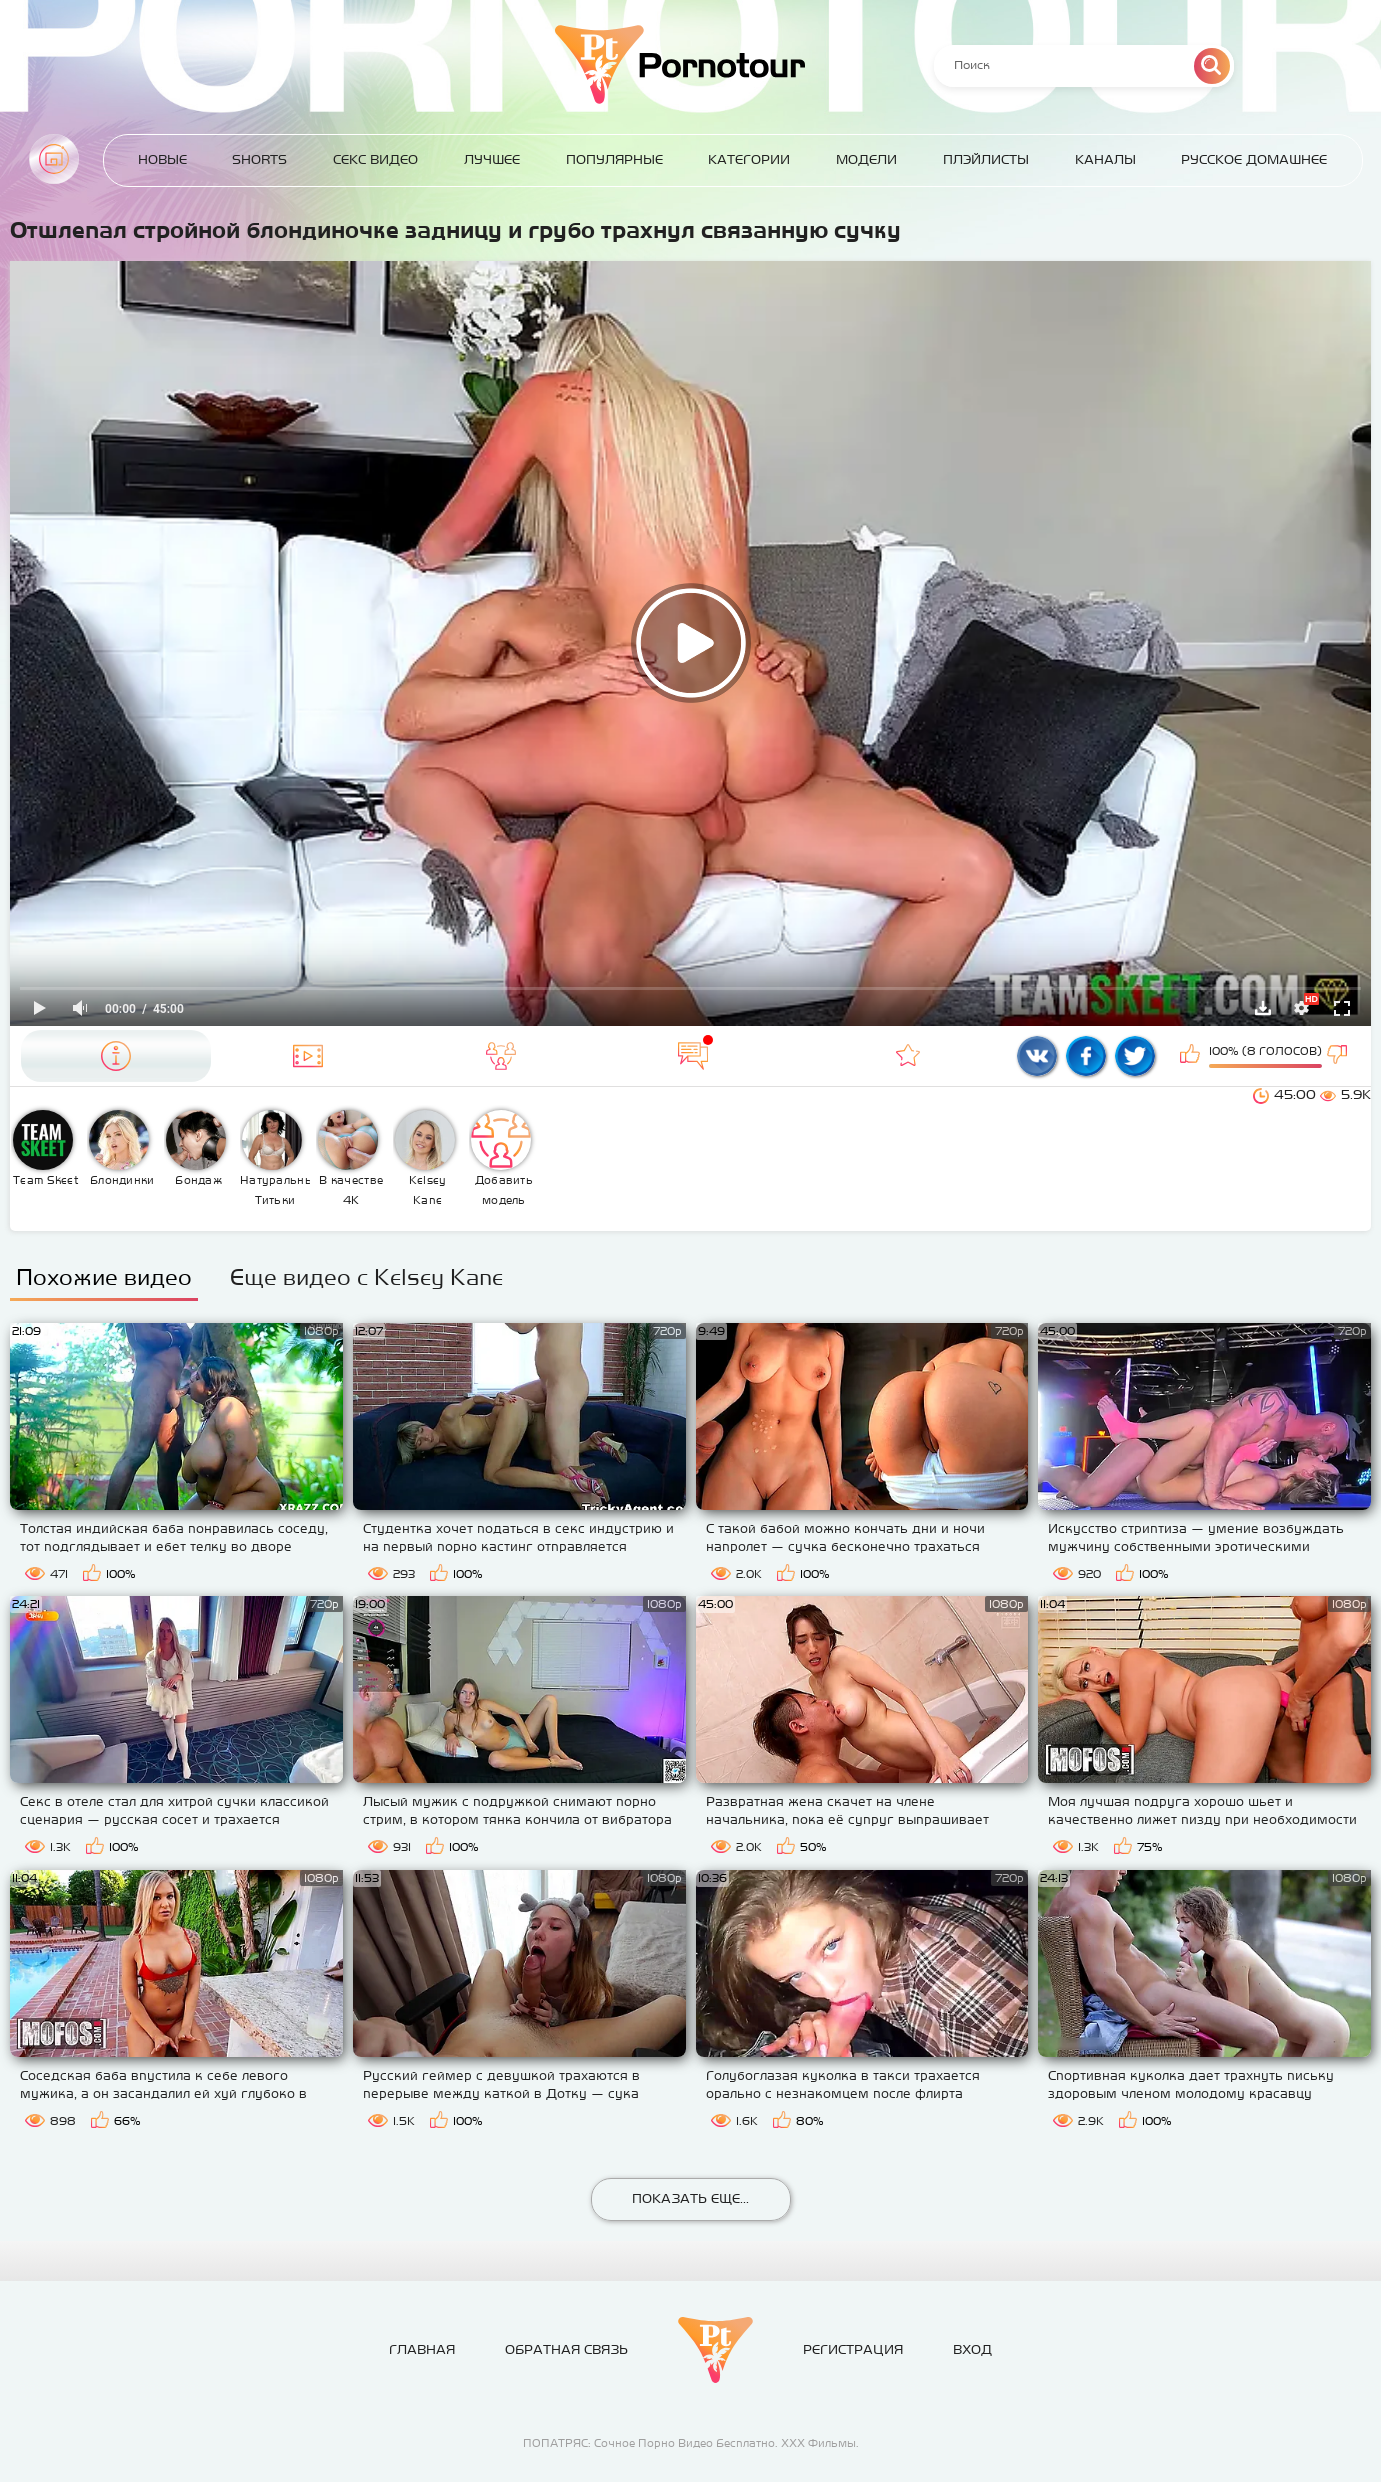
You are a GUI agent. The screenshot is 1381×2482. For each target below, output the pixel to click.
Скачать (1263, 1008)
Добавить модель (502, 1158)
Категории (749, 159)
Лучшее (492, 159)
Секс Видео (375, 159)
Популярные (614, 159)
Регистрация (853, 2349)
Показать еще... (690, 2198)
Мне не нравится (1339, 1056)
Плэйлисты (986, 159)
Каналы (1105, 159)
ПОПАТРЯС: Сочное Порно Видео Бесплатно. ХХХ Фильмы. (691, 2443)
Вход (972, 2349)
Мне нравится (1192, 1056)
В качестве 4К (350, 1158)
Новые (162, 159)
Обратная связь (566, 2349)
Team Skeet (46, 1148)
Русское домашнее (1254, 159)
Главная (54, 159)
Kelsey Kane (425, 1158)
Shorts (259, 159)
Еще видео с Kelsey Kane (366, 1277)
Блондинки (121, 1148)
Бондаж (196, 1148)
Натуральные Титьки (275, 1158)
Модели (866, 159)
